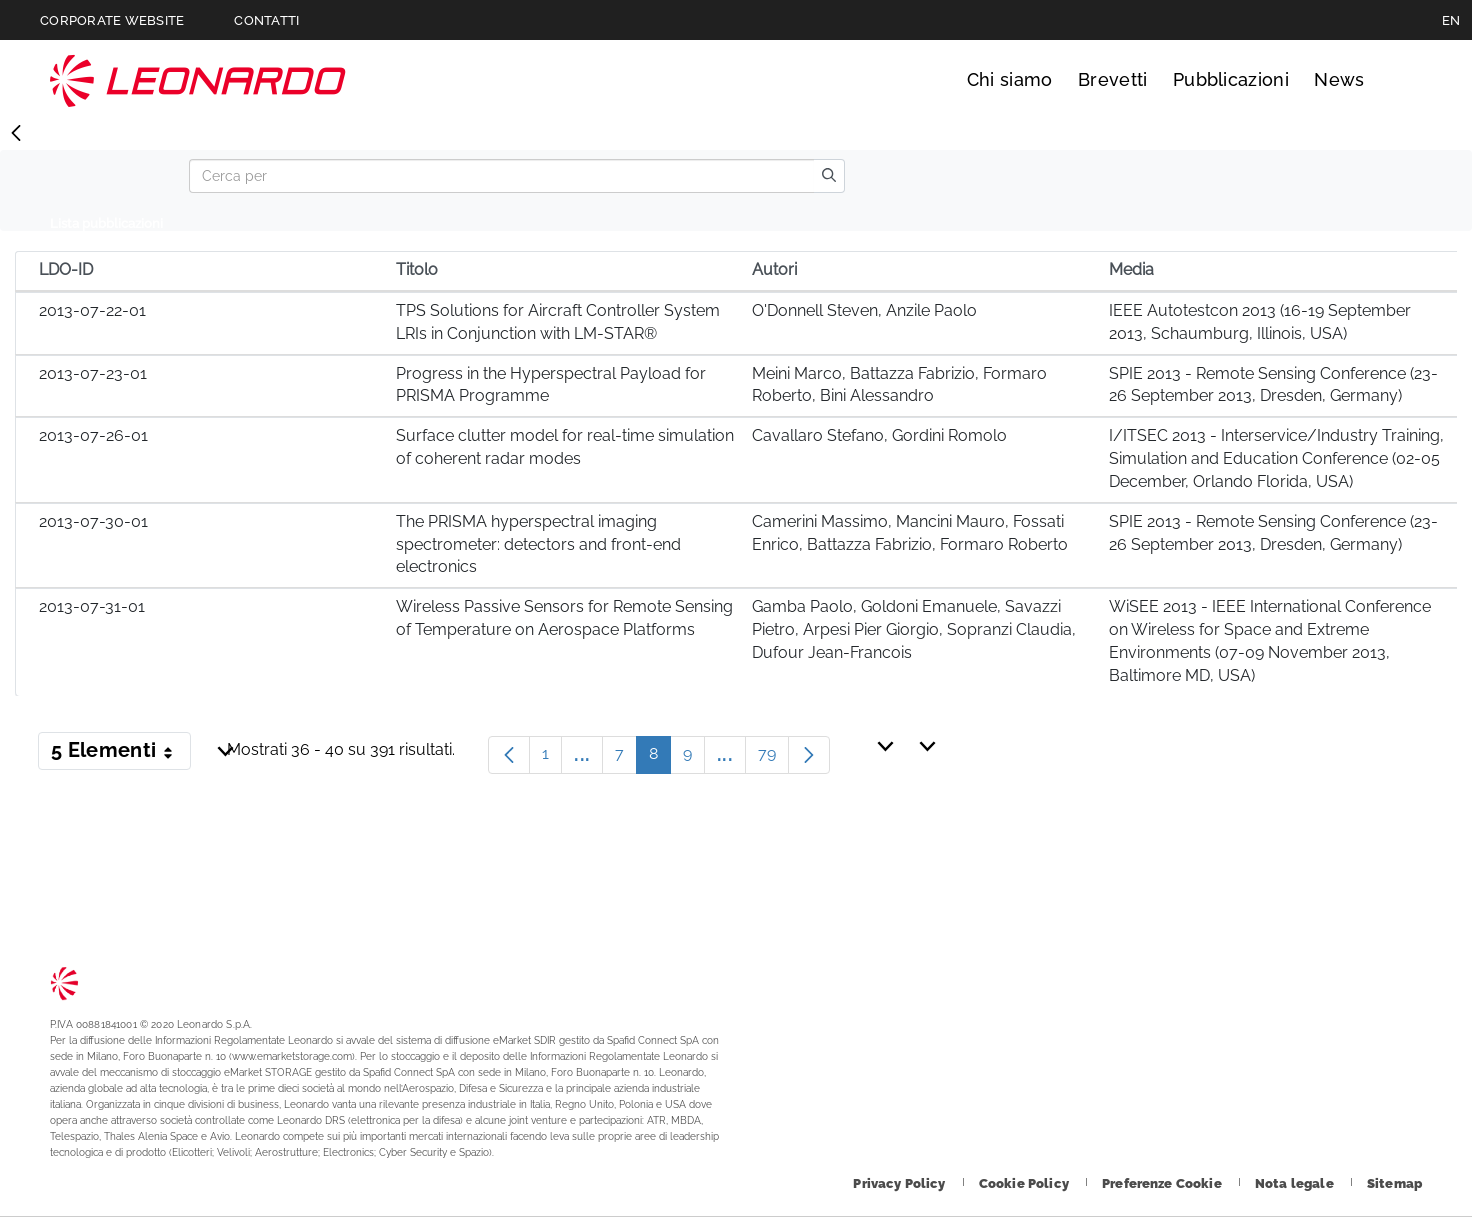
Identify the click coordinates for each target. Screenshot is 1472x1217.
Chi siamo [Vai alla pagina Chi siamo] (1010, 79)
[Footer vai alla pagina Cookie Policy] (1025, 1183)
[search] (829, 176)
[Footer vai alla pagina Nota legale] (1296, 1183)
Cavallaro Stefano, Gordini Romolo (879, 435)
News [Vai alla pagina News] (1339, 79)
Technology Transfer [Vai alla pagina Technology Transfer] (198, 80)
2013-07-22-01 (92, 310)
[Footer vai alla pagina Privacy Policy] (900, 1183)
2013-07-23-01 (93, 373)
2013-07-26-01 (93, 435)
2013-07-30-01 (93, 521)
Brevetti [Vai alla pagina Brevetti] (1113, 79)
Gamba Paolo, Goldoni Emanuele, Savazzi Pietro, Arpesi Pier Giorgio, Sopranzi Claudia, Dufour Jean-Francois (914, 629)
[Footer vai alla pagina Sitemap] (1394, 1183)
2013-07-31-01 (92, 606)
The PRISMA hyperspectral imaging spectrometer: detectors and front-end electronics (538, 544)
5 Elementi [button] (121, 754)
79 (773, 758)
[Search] (501, 176)
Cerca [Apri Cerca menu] (1403, 80)
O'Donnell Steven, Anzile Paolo (864, 310)
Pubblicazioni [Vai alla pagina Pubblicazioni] (1231, 79)
